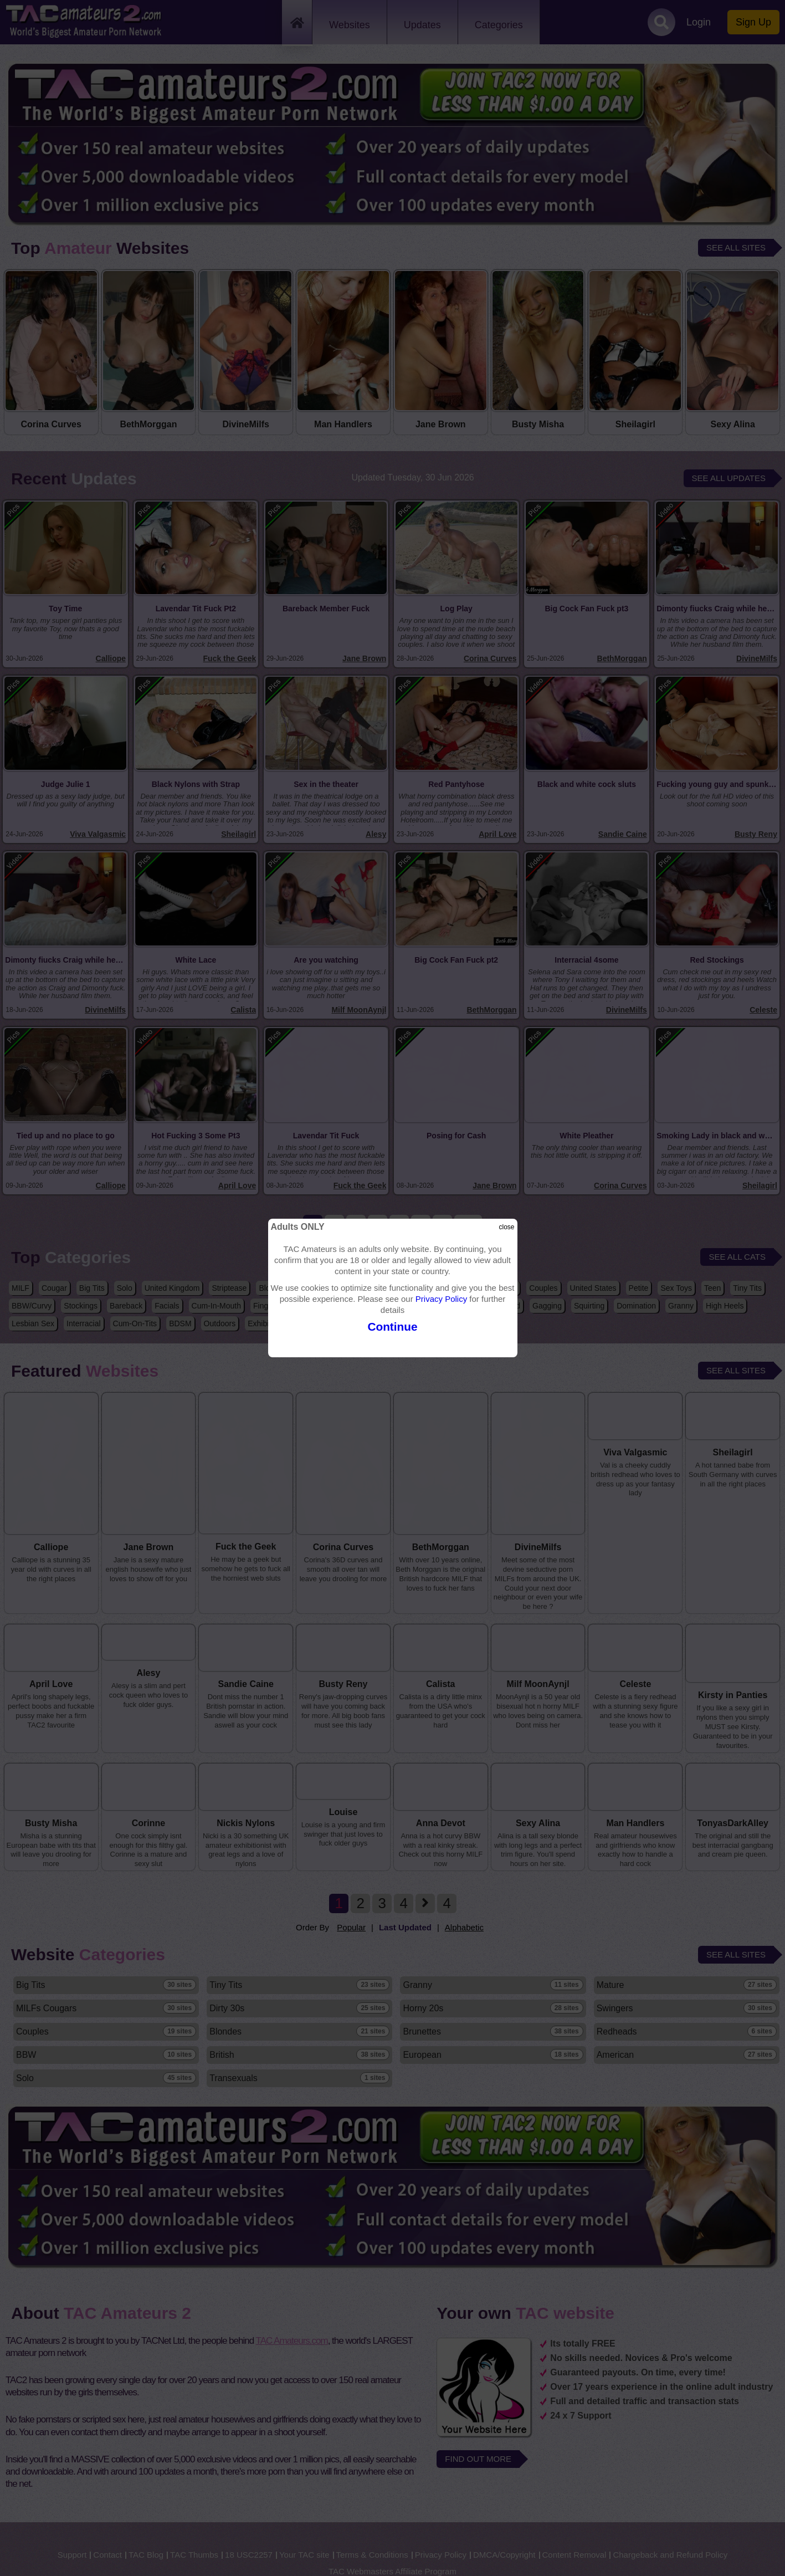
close (506, 1227)
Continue (392, 1326)
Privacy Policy (441, 1299)
